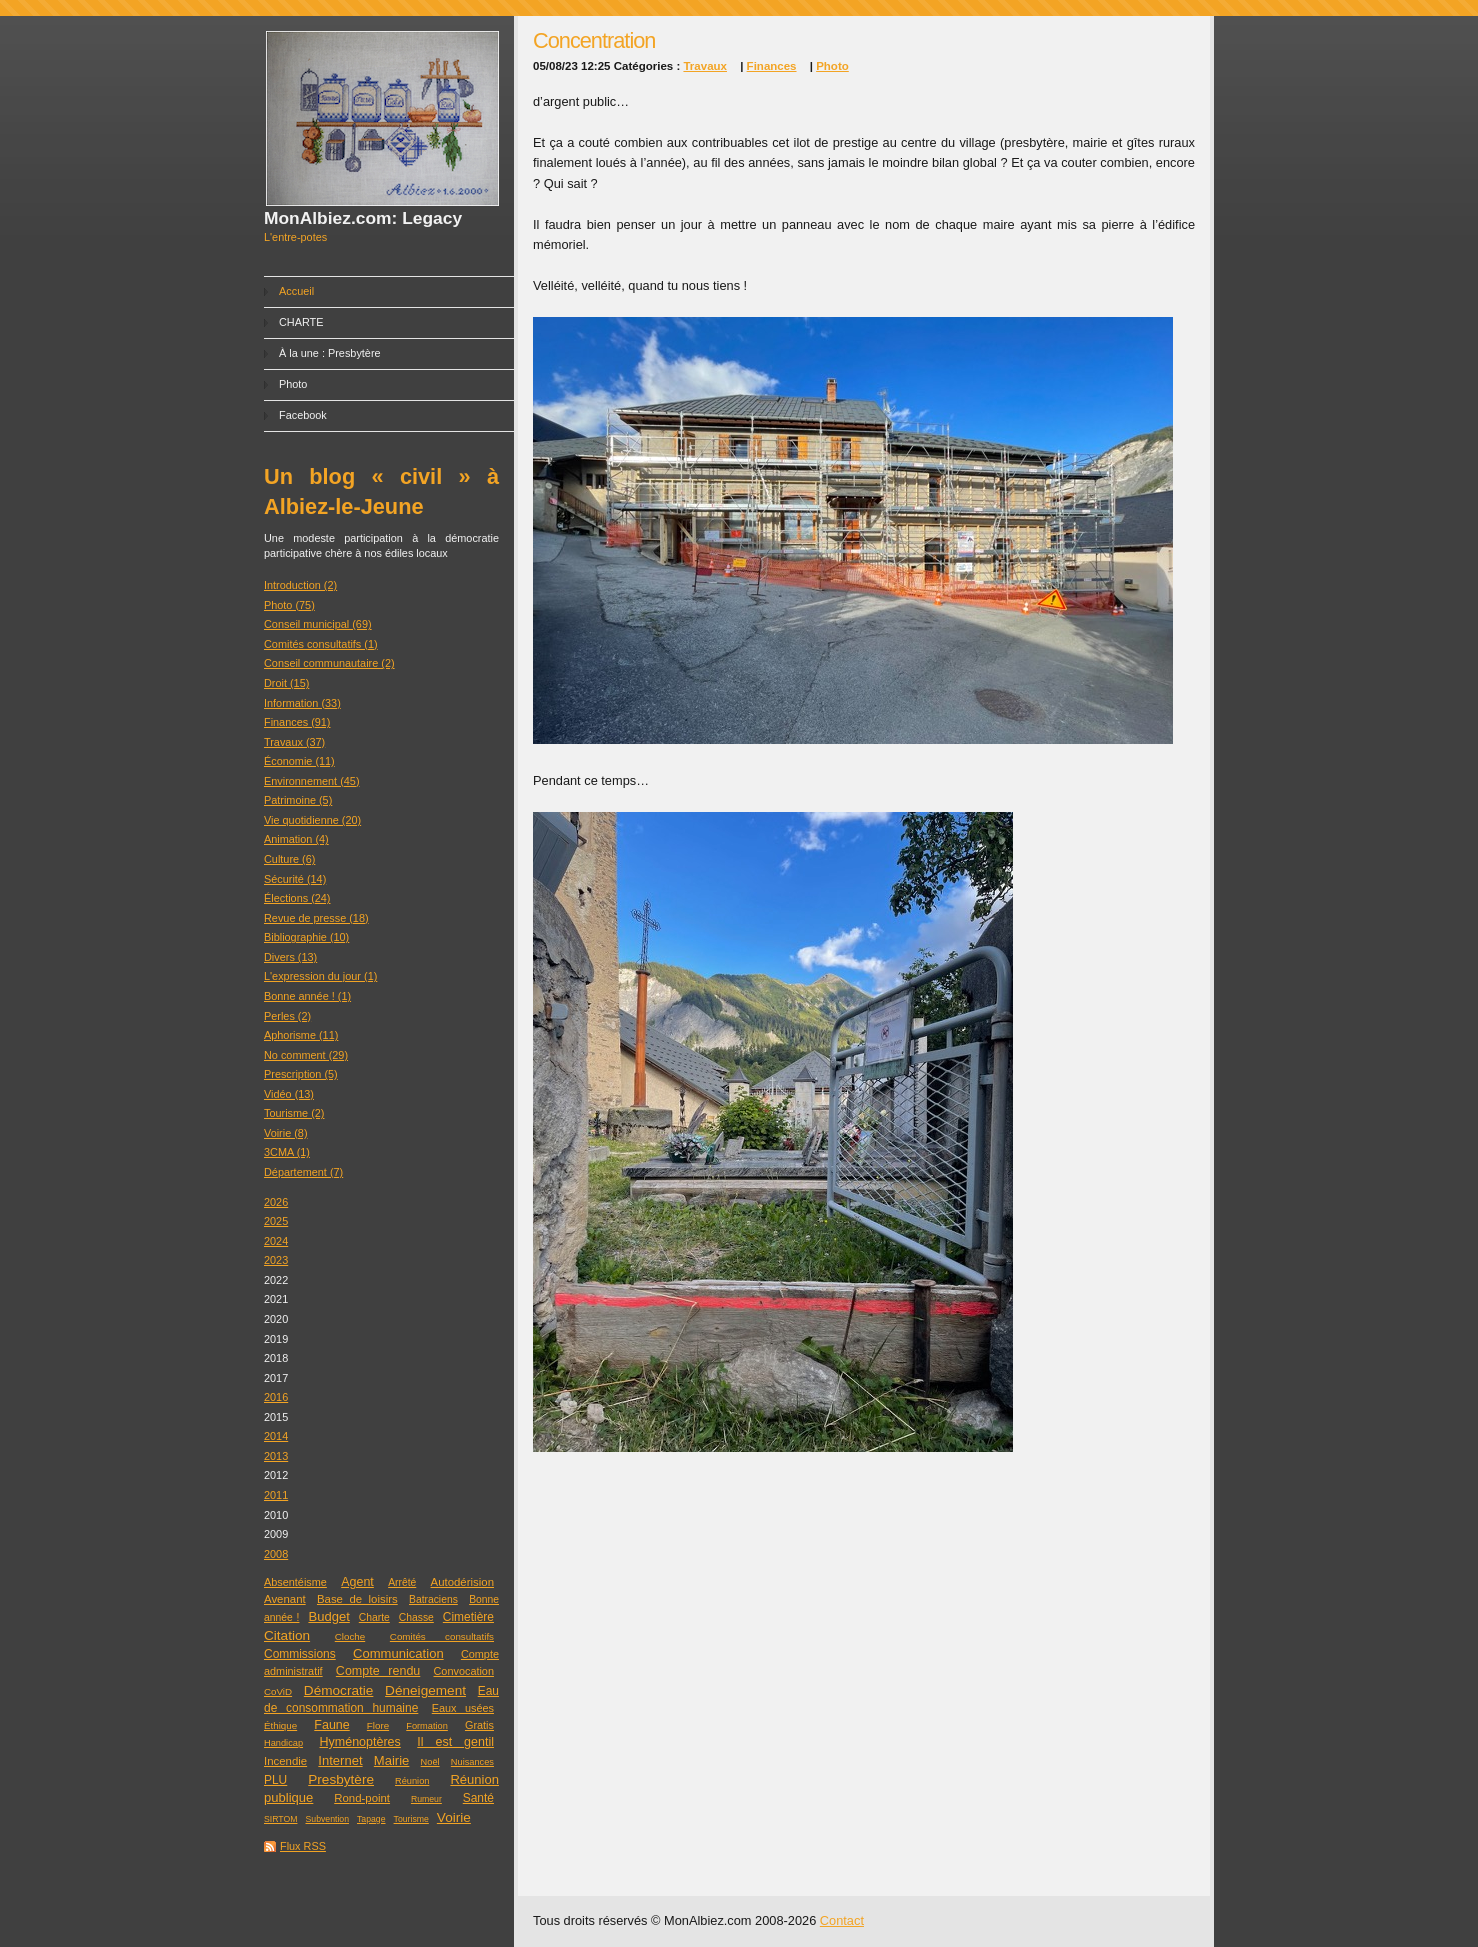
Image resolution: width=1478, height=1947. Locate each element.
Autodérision (462, 1582)
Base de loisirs (357, 1599)
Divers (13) (290, 957)
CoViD (278, 1691)
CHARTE (301, 322)
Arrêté (402, 1582)
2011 (276, 1495)
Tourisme (411, 1819)
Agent (357, 1582)
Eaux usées (463, 1708)
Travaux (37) (294, 742)
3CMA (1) (287, 1152)
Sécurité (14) (295, 879)
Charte (374, 1617)
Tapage (371, 1819)
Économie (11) (299, 761)
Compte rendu (378, 1671)
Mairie (392, 1760)
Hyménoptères (360, 1742)
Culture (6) (289, 859)
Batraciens (433, 1599)
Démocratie (339, 1690)
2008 (276, 1554)
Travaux (705, 66)
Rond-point (362, 1798)
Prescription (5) (301, 1074)
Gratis (479, 1725)
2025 (276, 1221)
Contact (842, 1920)
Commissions (300, 1654)
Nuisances (472, 1762)
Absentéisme (295, 1582)
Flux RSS (303, 1846)
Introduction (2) (300, 585)
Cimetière (468, 1617)
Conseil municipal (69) (318, 624)
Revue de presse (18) (316, 918)
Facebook (303, 415)
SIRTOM (280, 1819)
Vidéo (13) (289, 1094)
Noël (430, 1762)
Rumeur (426, 1799)
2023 (276, 1260)
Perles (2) (287, 1016)
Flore (378, 1725)
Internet (340, 1760)
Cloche (350, 1636)
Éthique (280, 1725)
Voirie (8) (286, 1133)
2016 (276, 1397)
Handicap (283, 1743)
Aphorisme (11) (301, 1035)
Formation (427, 1726)
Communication (398, 1653)
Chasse (416, 1617)
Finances (772, 66)
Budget (328, 1616)
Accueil (296, 291)
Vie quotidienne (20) (312, 820)
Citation (287, 1635)
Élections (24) (297, 898)
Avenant (285, 1599)
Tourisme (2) (294, 1113)
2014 (276, 1436)
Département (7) (303, 1172)
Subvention (327, 1819)
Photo (293, 384)
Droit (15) (286, 683)
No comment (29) (306, 1055)
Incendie (285, 1761)
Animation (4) (296, 839)
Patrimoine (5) (298, 800)
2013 (276, 1456)
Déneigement (425, 1690)
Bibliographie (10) (306, 937)
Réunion (412, 1781)
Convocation (464, 1671)
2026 (276, 1202)
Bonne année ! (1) (307, 996)
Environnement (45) (312, 781)
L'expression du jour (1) (320, 976)
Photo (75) (289, 605)
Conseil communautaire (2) (329, 663)
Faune (331, 1725)
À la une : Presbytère (330, 353)
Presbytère (341, 1779)
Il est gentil (455, 1742)
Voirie (454, 1817)
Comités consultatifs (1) (321, 644)
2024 (276, 1241)
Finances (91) (297, 722)
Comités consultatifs (442, 1636)
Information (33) (302, 703)
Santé (478, 1798)
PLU (275, 1780)
